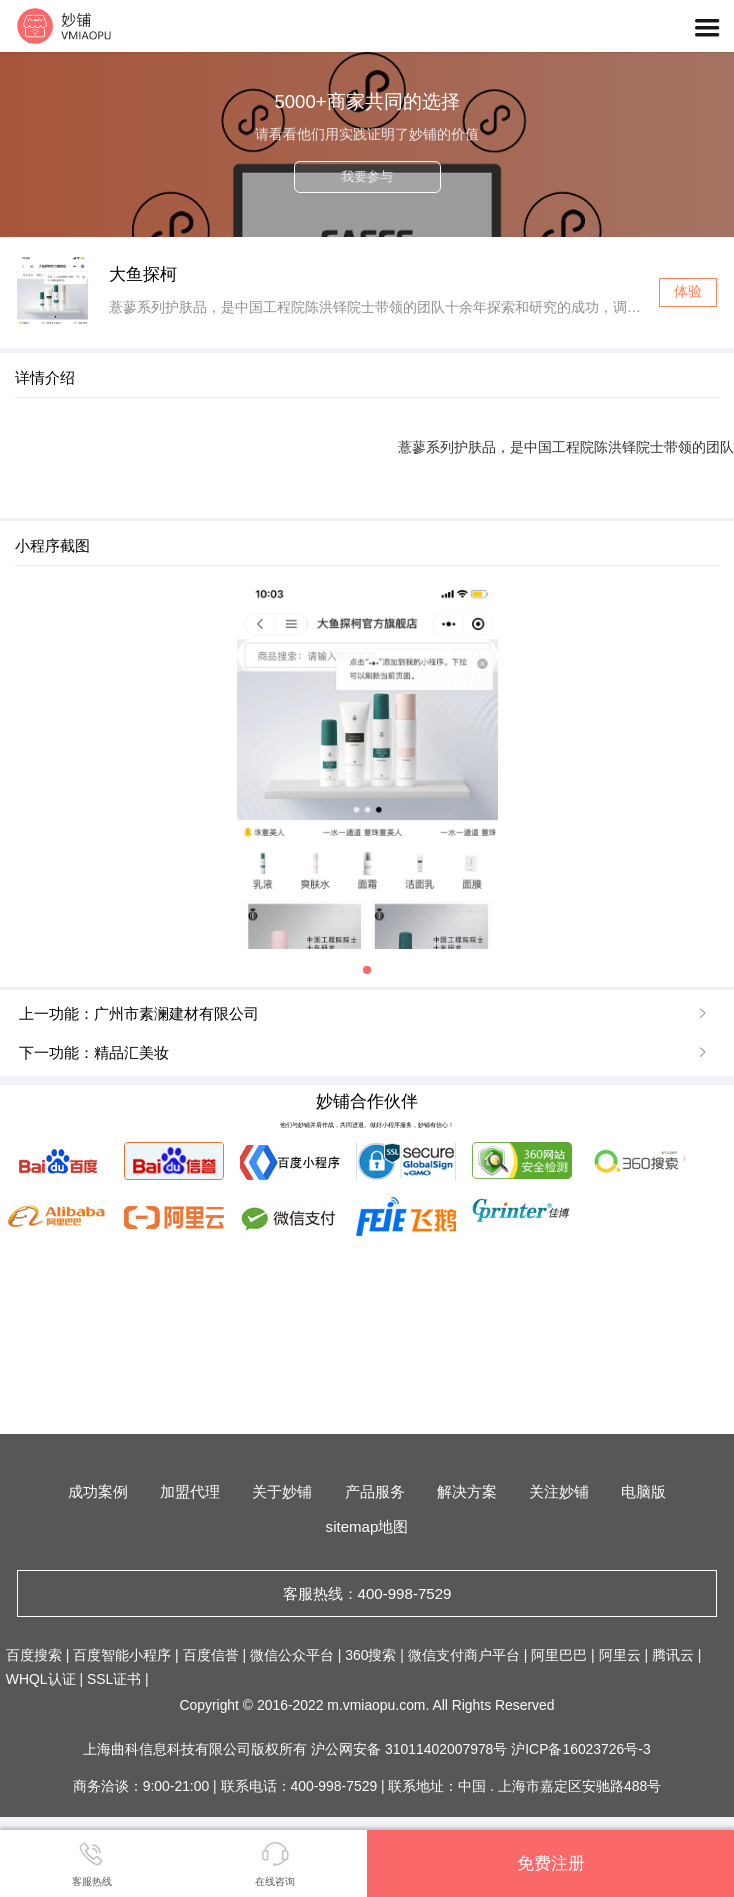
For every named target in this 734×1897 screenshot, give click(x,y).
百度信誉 (211, 1655)
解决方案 (467, 1491)
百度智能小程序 (122, 1655)
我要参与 (367, 176)
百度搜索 (34, 1655)
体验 (688, 291)
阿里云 (620, 1655)
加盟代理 (190, 1491)
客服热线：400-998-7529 (367, 1593)
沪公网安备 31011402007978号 (411, 1749)
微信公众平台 (292, 1655)
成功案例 (98, 1491)
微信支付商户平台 (464, 1655)
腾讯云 (673, 1655)
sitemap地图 (367, 1526)
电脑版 (643, 1491)
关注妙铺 (559, 1491)
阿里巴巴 (559, 1655)
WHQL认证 (41, 1679)
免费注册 (551, 1863)
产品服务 (375, 1491)
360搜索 (370, 1655)
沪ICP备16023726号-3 (580, 1749)
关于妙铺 (282, 1491)
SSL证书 (114, 1679)
